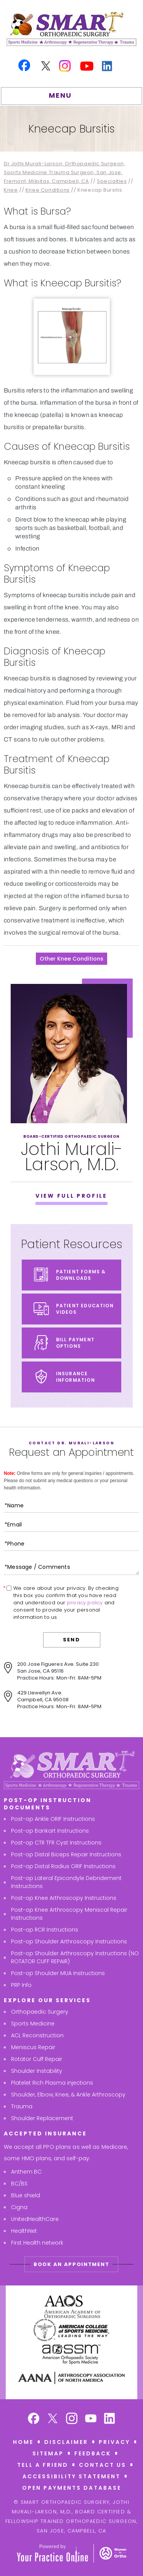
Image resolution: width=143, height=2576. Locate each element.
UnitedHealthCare (35, 2219)
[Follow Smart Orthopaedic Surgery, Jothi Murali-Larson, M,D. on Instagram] (71, 2419)
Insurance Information (75, 1376)
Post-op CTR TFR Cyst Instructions (56, 1842)
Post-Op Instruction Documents (48, 1803)
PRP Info (21, 1985)
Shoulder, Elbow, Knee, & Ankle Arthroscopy (68, 2094)
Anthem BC (26, 2171)
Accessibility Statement (71, 2476)
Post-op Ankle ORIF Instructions (53, 1819)
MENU (70, 96)
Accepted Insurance (45, 2133)
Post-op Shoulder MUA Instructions (58, 1973)
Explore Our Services (47, 2000)
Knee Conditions (48, 190)
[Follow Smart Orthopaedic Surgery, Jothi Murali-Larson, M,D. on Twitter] (52, 2419)
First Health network (37, 2243)
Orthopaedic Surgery (39, 2012)
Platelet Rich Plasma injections (52, 2083)
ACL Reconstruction (37, 2035)
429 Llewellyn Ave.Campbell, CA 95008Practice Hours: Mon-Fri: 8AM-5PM (59, 1699)
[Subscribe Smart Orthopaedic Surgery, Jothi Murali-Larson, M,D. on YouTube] (90, 2419)
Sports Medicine (33, 2023)
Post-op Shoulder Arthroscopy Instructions (69, 1941)
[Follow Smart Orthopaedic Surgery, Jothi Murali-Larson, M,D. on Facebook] (33, 2419)
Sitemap (48, 2453)
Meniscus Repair (33, 2047)
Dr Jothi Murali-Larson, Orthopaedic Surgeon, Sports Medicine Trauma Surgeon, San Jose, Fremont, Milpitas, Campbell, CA (64, 172)
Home (23, 2442)
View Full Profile (71, 1196)
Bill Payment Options (75, 1342)
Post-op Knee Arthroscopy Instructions (63, 1898)
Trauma (21, 2106)
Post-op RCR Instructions (44, 1929)
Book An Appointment (71, 2264)
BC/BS (19, 2183)
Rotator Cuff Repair (36, 2059)
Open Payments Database (71, 2488)
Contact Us (102, 2465)
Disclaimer (66, 2442)
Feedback (92, 2453)
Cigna (19, 2207)
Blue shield (25, 2195)
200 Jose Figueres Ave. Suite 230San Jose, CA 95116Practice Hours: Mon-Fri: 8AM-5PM (59, 1671)
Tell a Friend (42, 2465)
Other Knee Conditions (71, 959)
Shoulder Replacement (42, 2118)
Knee (11, 190)
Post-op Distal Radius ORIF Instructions (63, 1866)
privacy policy (85, 1602)
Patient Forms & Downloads (81, 1274)
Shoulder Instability (36, 2071)
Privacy (114, 2442)
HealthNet (24, 2231)
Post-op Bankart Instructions (50, 1831)
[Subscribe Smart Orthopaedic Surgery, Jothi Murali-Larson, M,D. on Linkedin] (110, 2419)
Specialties (112, 181)
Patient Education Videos (85, 1308)
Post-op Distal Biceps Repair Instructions (66, 1854)
